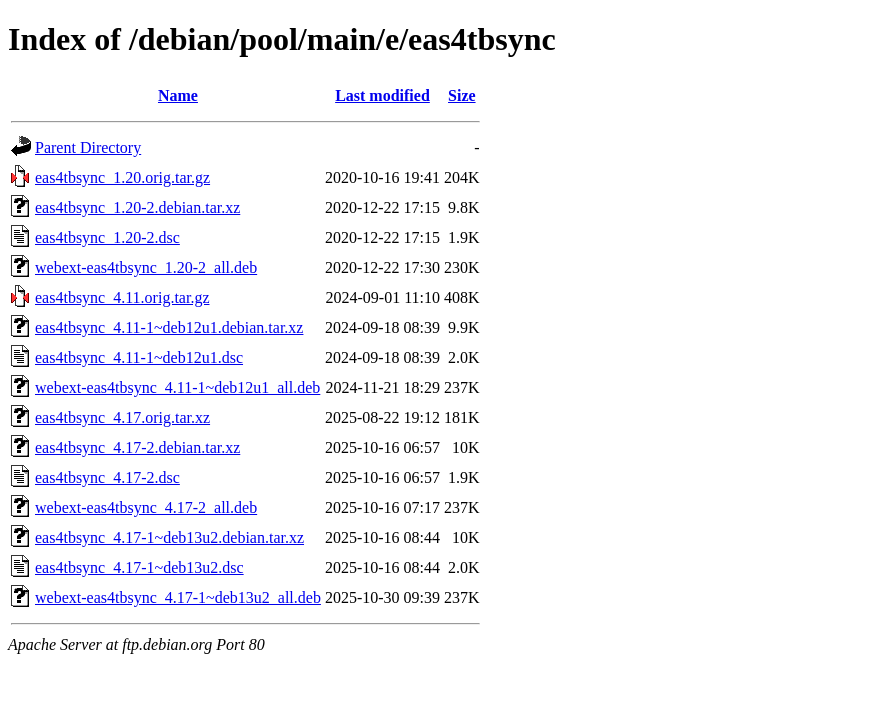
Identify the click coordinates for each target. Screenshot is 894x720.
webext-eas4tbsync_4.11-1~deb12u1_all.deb (177, 387)
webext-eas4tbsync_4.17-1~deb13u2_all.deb (178, 597)
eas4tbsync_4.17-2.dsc (107, 477)
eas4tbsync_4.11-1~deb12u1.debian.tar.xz (169, 327)
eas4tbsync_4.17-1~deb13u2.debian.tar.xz (169, 537)
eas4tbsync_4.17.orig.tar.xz (122, 417)
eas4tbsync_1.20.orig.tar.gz (122, 177)
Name (178, 95)
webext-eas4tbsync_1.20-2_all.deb (146, 267)
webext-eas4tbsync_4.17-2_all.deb (146, 507)
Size (462, 95)
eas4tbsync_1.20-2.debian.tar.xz (137, 207)
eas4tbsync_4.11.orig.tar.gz (122, 297)
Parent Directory (88, 147)
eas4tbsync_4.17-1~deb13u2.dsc (139, 567)
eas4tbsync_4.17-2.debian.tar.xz (137, 447)
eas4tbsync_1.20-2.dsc (107, 237)
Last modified (382, 95)
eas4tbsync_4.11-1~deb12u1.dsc (139, 357)
